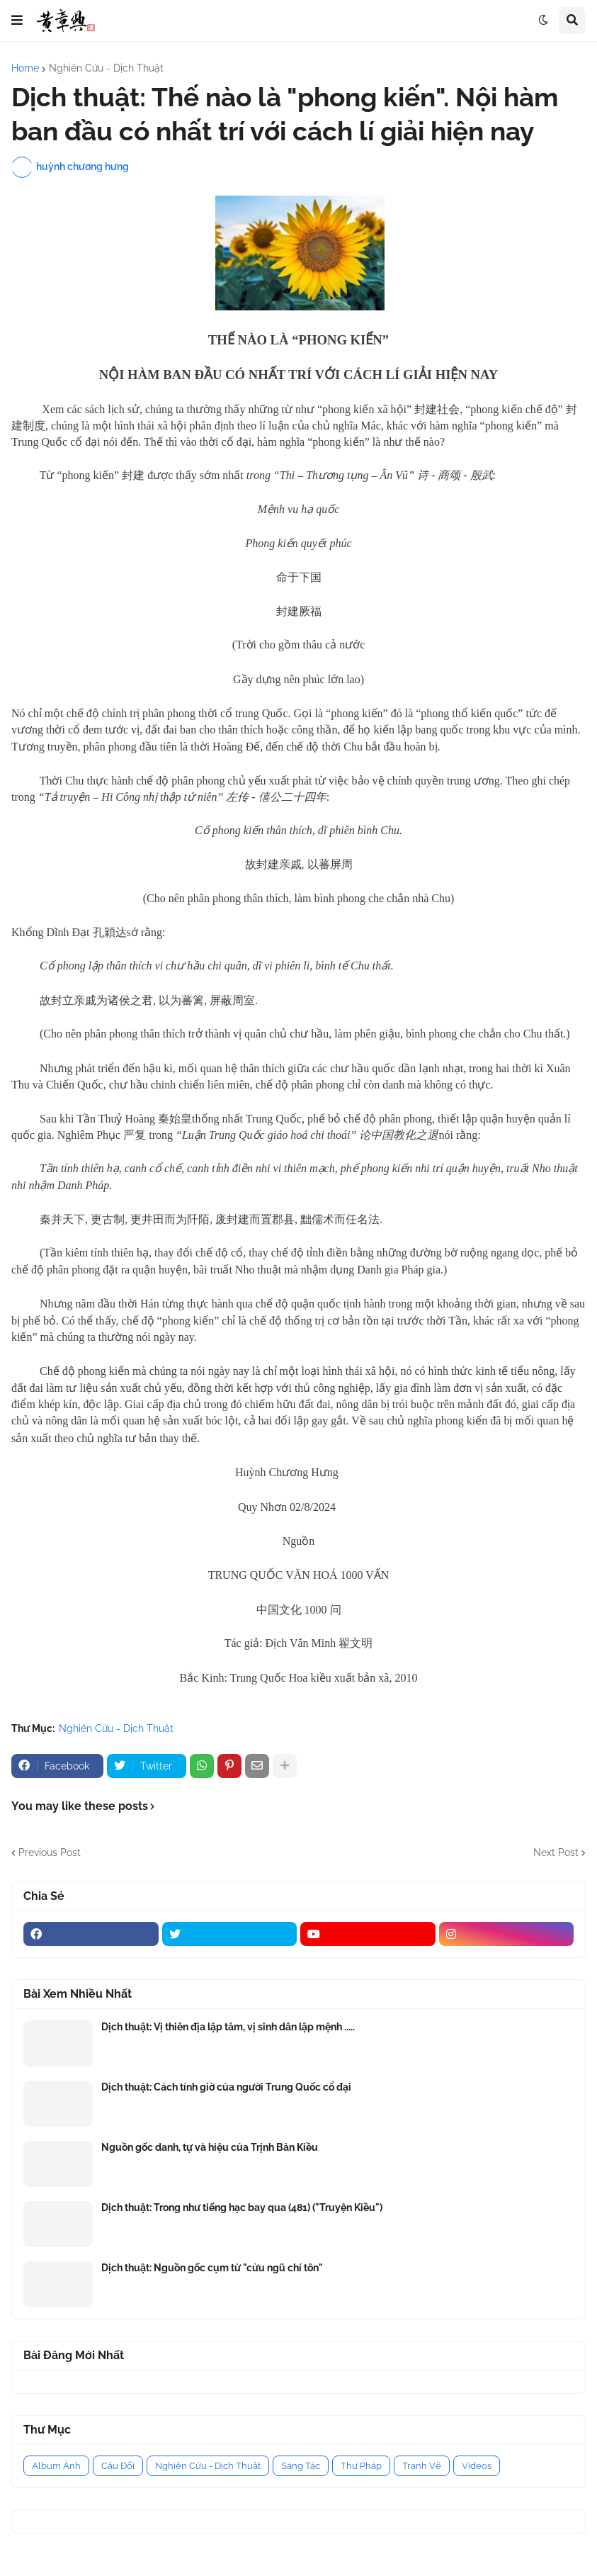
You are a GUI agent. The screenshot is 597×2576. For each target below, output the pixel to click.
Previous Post (49, 1852)
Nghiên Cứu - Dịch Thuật (106, 68)
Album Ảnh (56, 2465)
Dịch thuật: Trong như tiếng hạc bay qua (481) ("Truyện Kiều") (241, 2207)
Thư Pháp (361, 2465)
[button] (17, 21)
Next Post (556, 1852)
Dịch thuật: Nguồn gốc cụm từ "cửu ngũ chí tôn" (212, 2267)
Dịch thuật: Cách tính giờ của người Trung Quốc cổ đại (226, 2087)
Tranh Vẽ (421, 2465)
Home (25, 68)
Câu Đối (118, 2465)
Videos (476, 2465)
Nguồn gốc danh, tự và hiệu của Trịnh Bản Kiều (209, 2147)
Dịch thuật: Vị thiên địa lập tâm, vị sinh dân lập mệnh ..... (228, 2026)
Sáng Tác (300, 2465)
